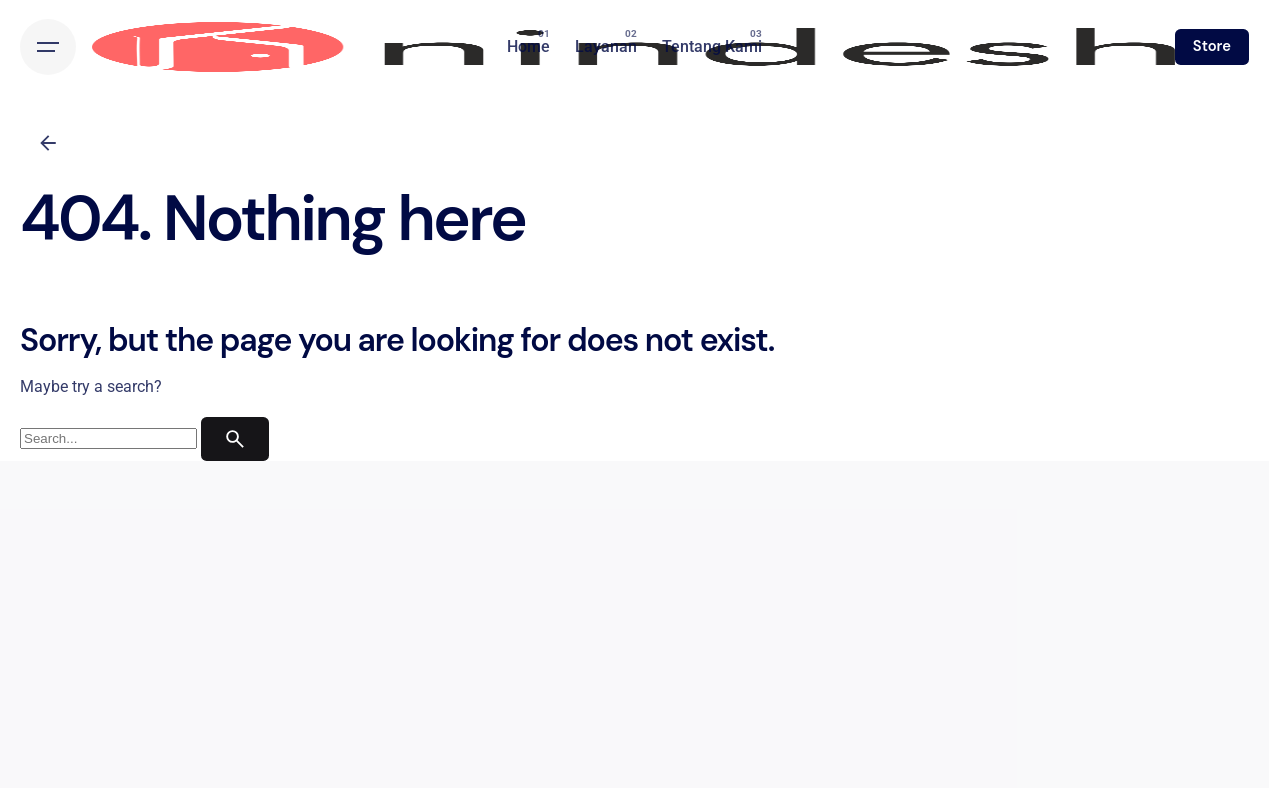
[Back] (48, 143)
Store (1212, 46)
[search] (235, 439)
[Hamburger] (48, 47)
